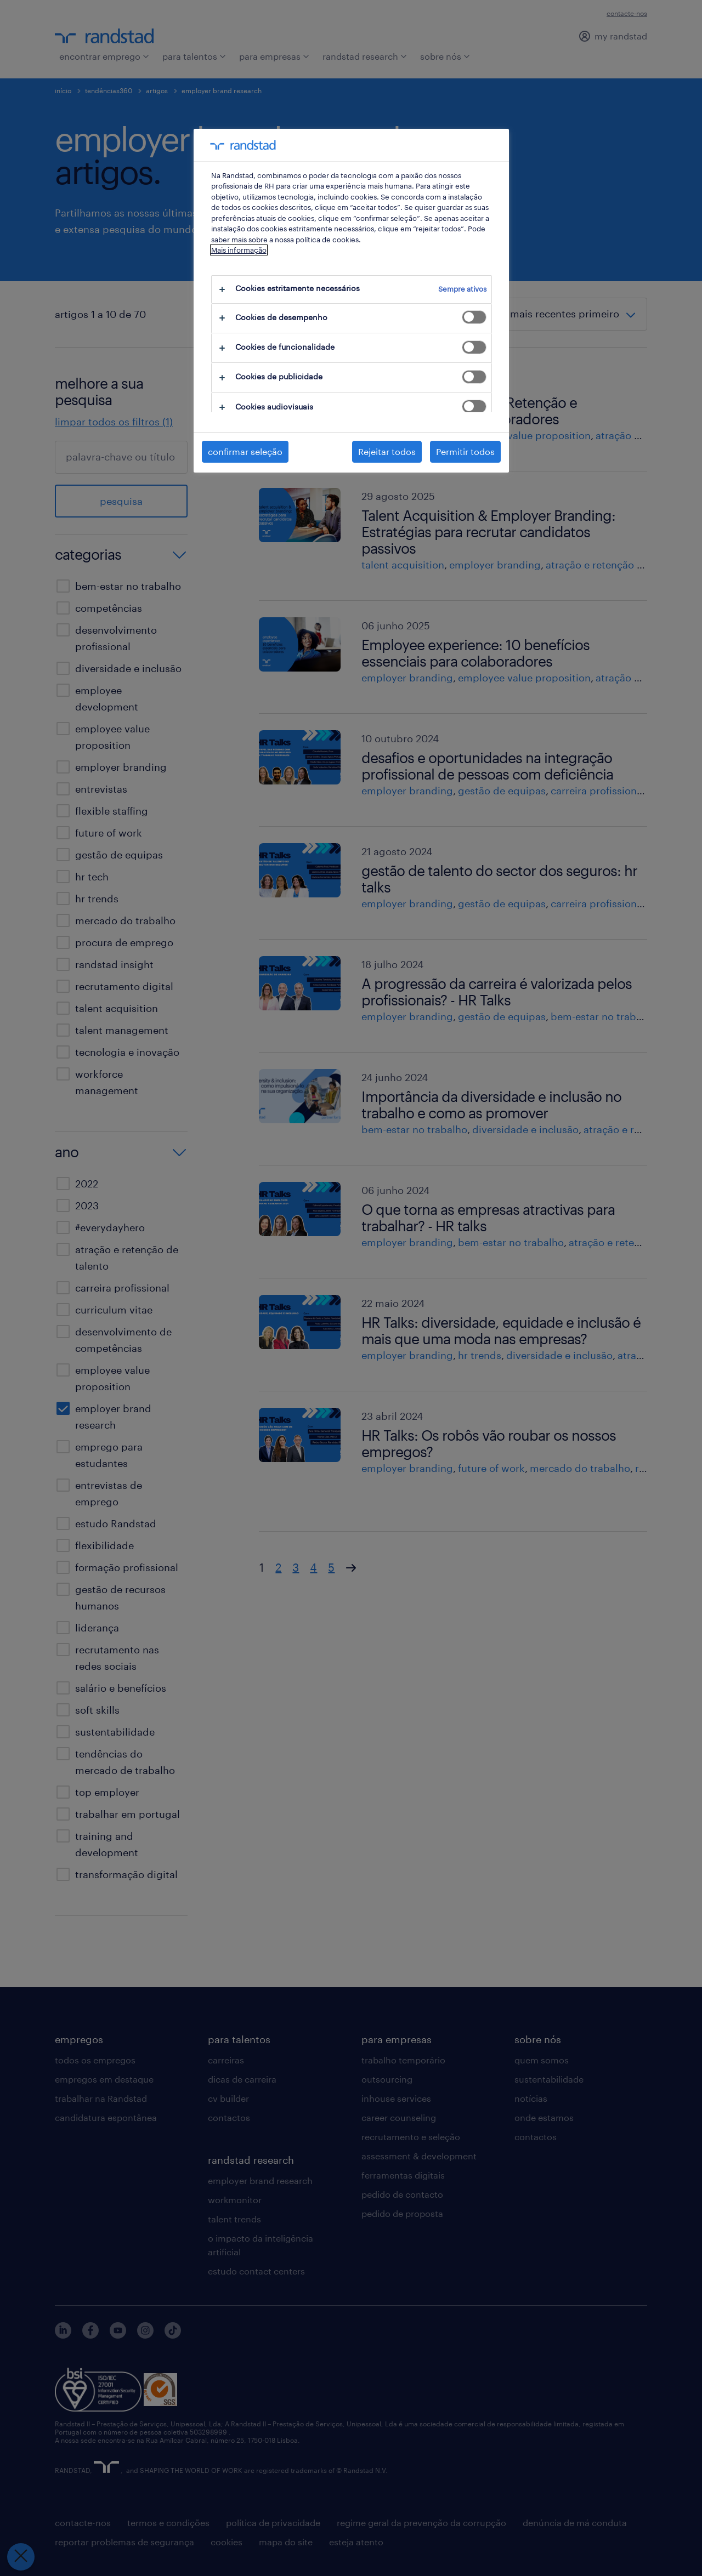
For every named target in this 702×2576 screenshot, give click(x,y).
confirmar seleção (245, 451)
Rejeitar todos (387, 451)
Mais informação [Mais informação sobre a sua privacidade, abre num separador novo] (239, 250)
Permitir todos (465, 451)
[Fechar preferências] (20, 2557)
